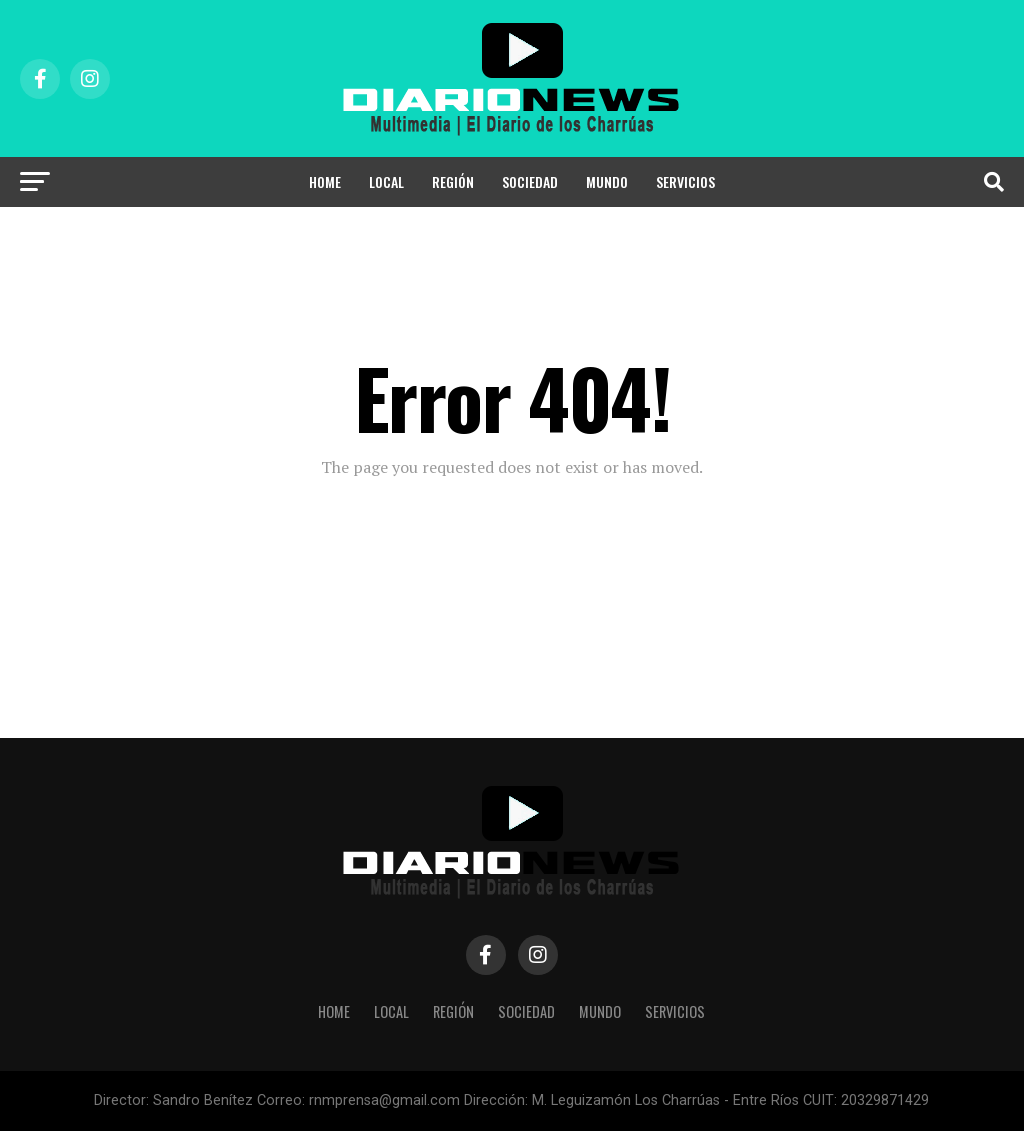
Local (386, 181)
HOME (325, 181)
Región (453, 181)
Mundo (607, 181)
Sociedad (530, 181)
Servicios (685, 181)
